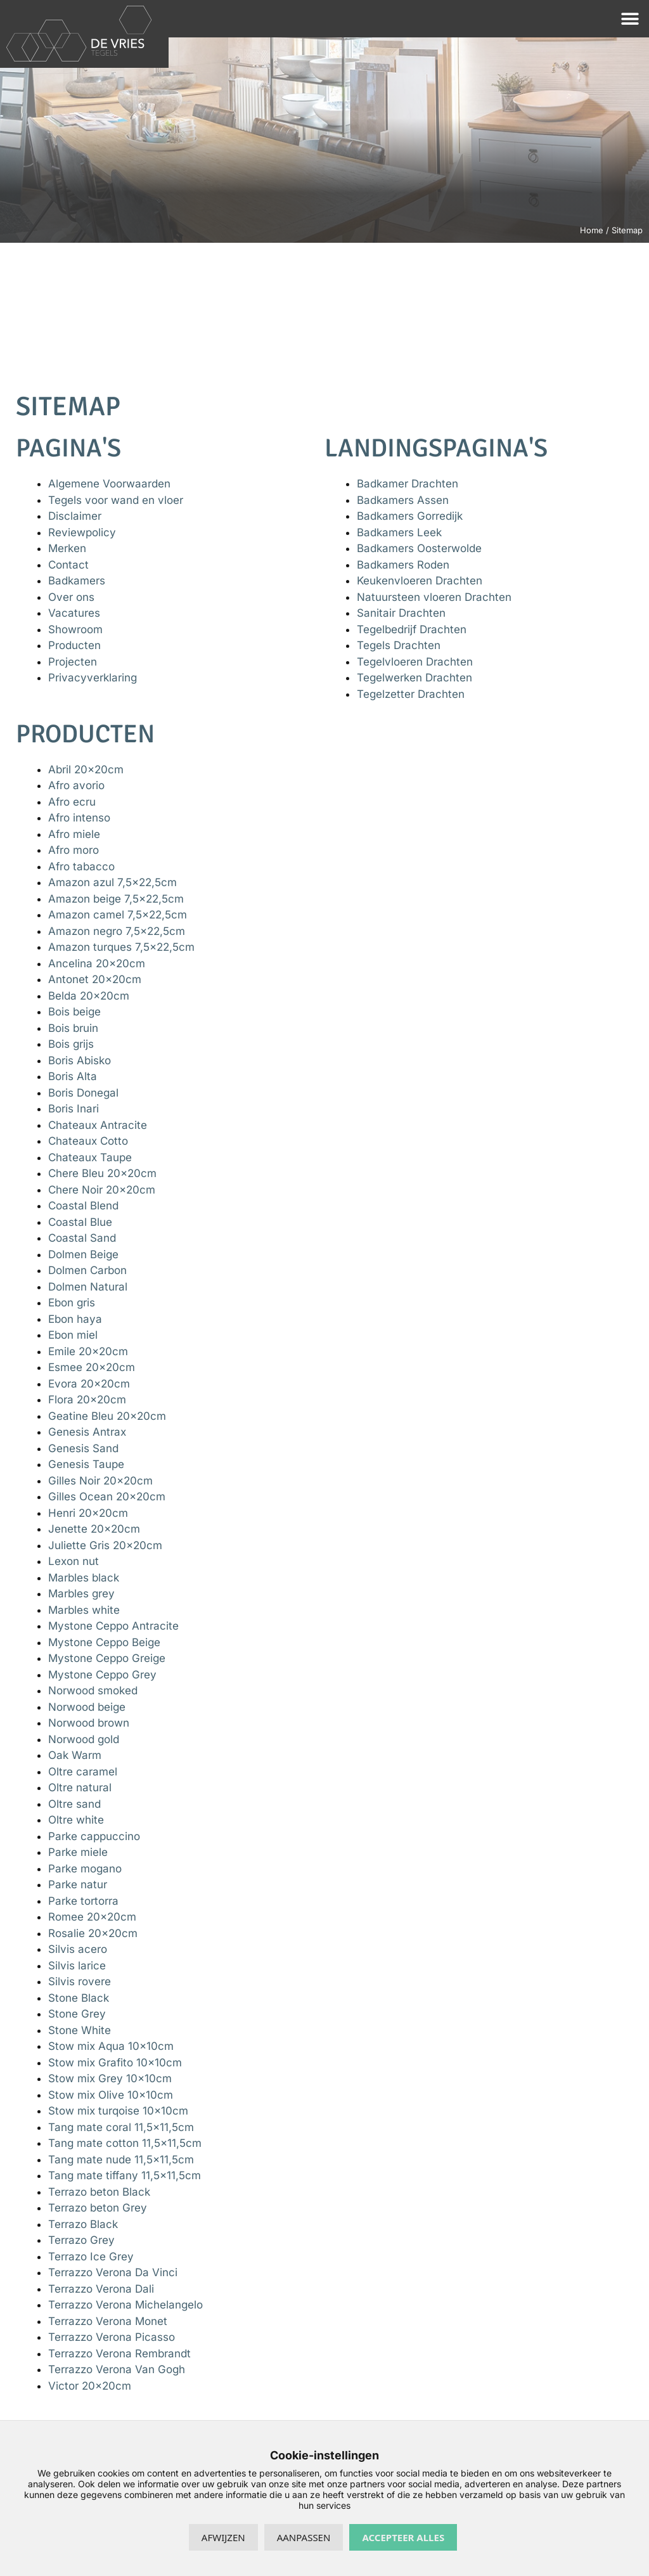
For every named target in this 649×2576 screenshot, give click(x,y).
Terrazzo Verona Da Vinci (112, 2272)
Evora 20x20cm (89, 1383)
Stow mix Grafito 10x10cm (115, 2062)
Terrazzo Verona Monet (107, 2321)
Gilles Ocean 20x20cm (106, 1496)
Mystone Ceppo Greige (106, 1658)
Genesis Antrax (87, 1432)
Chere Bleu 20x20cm (102, 1173)
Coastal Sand (82, 1238)
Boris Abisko (79, 1060)
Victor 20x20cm (89, 2386)
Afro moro (73, 850)
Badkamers (76, 580)
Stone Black (78, 1998)
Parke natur (77, 1884)
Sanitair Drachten (401, 613)
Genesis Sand (83, 1448)
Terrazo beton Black (99, 2192)
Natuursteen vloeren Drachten (434, 597)
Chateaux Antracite (97, 1125)
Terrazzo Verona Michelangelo (125, 2304)
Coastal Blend (83, 1205)
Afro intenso (79, 817)
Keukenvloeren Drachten (419, 580)
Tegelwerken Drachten (414, 677)
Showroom (75, 629)
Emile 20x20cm (88, 1351)
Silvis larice (77, 1965)
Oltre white (76, 1819)
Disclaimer (74, 516)
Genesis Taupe (86, 1464)
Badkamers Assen (403, 500)
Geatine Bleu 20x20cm (107, 1416)
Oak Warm (74, 1755)
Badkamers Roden (403, 564)
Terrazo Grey (81, 2240)
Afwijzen (223, 2537)
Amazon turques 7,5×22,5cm (121, 947)
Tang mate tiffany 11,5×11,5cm (124, 2175)
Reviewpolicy (82, 532)
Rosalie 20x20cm (93, 1933)
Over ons (71, 597)
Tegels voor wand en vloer (115, 500)
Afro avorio (76, 785)
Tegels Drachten (398, 645)
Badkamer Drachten (407, 483)
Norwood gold (83, 1739)
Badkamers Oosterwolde (419, 548)
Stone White (79, 2030)
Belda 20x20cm (88, 995)
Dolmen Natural (87, 1286)
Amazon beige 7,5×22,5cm (116, 898)
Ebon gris (71, 1302)
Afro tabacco (81, 866)
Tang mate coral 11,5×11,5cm (121, 2127)
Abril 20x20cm (86, 769)
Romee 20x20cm (92, 1916)
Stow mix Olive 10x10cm (110, 2095)
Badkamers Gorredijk (410, 516)
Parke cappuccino (94, 1836)
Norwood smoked (93, 1690)
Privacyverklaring (92, 677)
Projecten (72, 661)
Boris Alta (72, 1076)
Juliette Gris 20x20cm (105, 1545)
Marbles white (84, 1610)
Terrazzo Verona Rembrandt (119, 2353)
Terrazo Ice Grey (91, 2256)
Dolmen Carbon (87, 1270)
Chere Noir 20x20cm (101, 1189)
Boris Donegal (83, 1092)
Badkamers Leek (399, 532)
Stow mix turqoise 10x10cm (118, 2110)
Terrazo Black (83, 2224)
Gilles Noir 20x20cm (100, 1480)
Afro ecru (72, 801)
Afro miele (74, 834)
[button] (630, 18)
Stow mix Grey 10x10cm (110, 2078)
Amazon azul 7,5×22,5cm (112, 882)
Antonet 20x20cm (94, 979)
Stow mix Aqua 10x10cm (111, 2046)
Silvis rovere (79, 1981)
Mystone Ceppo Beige (104, 1642)
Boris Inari (73, 1108)
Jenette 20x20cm (94, 1529)
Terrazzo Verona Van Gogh (116, 2369)
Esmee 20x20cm (91, 1367)
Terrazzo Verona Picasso (111, 2337)
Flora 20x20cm (87, 1399)
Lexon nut (73, 1561)
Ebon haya (75, 1319)
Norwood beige (86, 1707)
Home (591, 230)
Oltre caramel (82, 1771)
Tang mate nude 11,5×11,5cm (121, 2159)
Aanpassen (304, 2537)
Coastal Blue (80, 1222)
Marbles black (83, 1577)
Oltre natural (80, 1787)
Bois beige (74, 1011)
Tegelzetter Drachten (411, 694)
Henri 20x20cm (88, 1513)
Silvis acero (77, 1949)
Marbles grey (81, 1593)
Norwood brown (88, 1722)
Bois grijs (71, 1044)
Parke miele (78, 1852)
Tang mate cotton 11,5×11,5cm (125, 2143)
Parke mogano (85, 1868)
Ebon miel (73, 1335)
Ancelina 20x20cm (96, 963)
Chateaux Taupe (90, 1157)
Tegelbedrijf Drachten (411, 629)
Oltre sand (74, 1804)
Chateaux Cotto (88, 1141)
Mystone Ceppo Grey (102, 1674)
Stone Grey (77, 2013)
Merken (67, 548)
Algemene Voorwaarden (109, 483)
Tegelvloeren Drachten (415, 661)
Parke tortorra (83, 1901)
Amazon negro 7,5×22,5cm (116, 931)
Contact (68, 564)
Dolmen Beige (83, 1254)
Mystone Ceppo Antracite (113, 1626)
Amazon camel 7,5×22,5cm (117, 914)
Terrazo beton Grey (97, 2207)
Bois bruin (73, 1028)
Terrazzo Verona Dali (101, 2289)
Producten (74, 645)
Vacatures (74, 613)
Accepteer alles (403, 2537)
